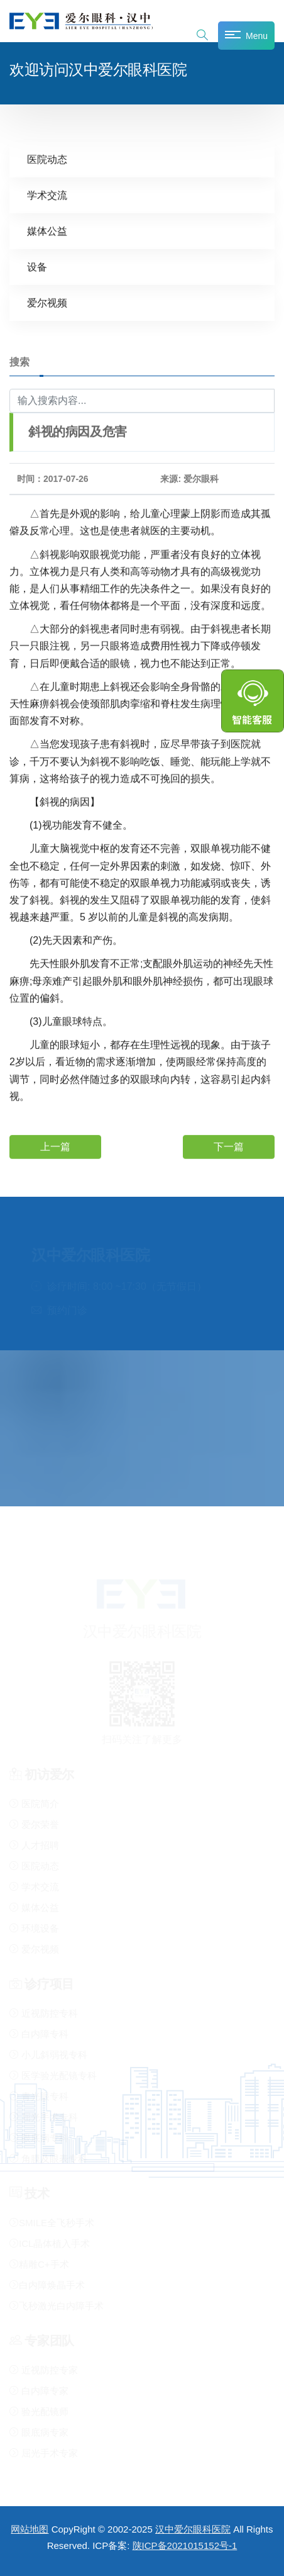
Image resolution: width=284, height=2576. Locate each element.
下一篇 (229, 1146)
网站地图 (29, 2529)
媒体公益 (47, 230)
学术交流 (47, 194)
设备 (37, 266)
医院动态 (47, 159)
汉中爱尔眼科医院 (193, 2529)
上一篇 (55, 1146)
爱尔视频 (47, 302)
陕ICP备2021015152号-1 (185, 2545)
